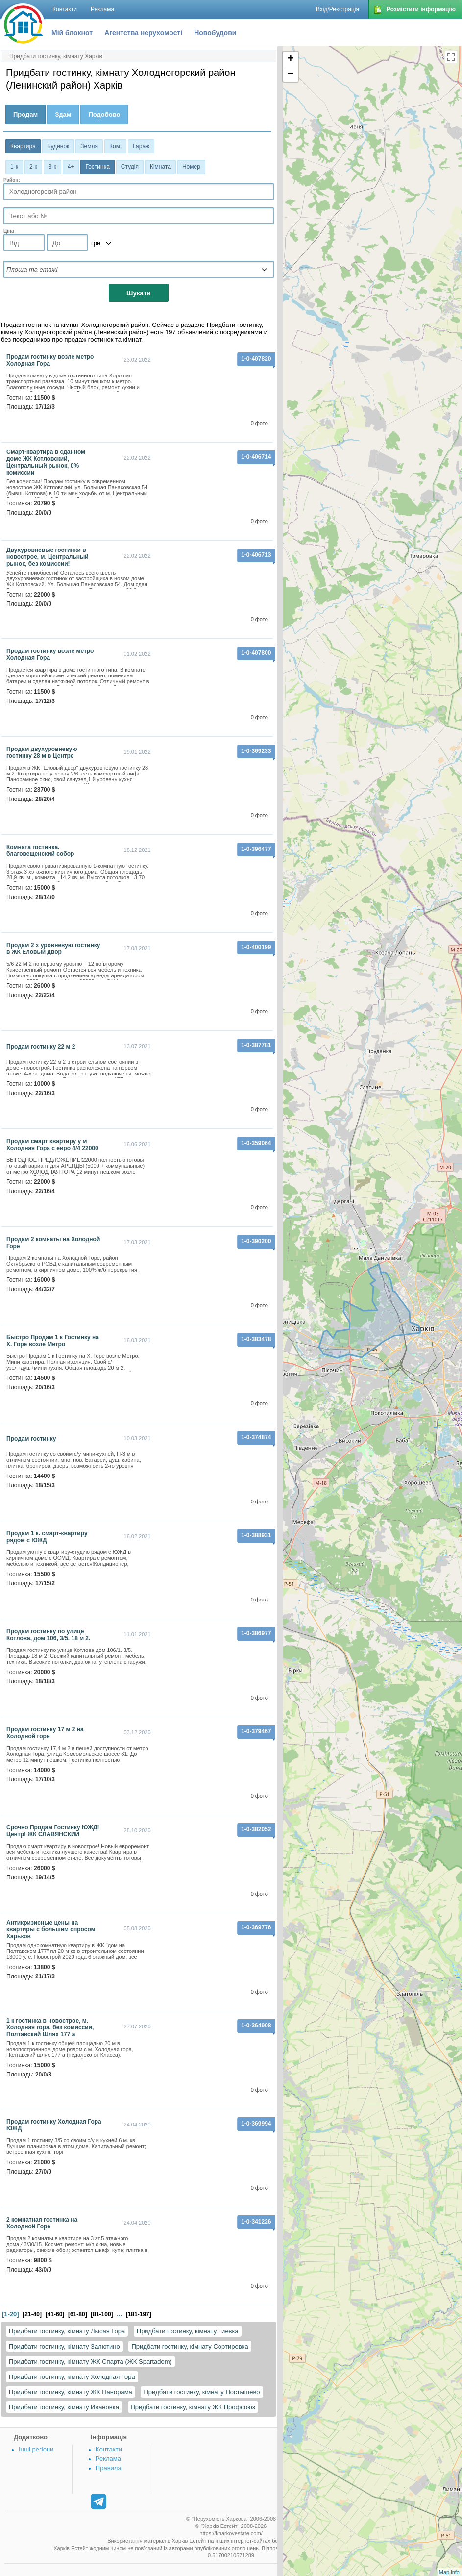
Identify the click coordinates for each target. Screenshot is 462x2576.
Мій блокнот (72, 33)
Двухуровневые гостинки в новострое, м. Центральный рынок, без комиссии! (47, 557)
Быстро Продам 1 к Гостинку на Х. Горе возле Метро (52, 1341)
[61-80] (77, 2314)
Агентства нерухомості (143, 33)
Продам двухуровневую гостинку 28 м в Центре (41, 752)
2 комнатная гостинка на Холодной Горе (41, 2223)
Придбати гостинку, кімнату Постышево (202, 2392)
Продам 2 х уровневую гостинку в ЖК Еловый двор (53, 948)
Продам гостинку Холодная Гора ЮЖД (53, 2125)
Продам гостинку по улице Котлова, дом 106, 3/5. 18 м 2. (48, 1635)
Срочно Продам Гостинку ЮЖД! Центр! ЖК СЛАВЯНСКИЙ (52, 1831)
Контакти (109, 2449)
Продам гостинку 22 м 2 (40, 1046)
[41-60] (55, 2314)
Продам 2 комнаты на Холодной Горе (53, 1243)
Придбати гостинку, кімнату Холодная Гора (72, 2376)
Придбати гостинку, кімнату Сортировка (189, 2346)
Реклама (108, 2458)
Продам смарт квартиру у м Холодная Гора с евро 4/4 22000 (52, 1144)
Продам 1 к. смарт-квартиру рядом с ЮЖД (47, 1537)
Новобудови (215, 33)
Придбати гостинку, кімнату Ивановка (64, 2407)
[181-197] (138, 2314)
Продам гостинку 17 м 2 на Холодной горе (45, 1733)
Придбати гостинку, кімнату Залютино (64, 2346)
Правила (109, 2468)
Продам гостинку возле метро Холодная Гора (50, 360)
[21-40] (32, 2314)
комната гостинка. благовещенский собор (40, 850)
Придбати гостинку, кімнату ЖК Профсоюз (193, 2407)
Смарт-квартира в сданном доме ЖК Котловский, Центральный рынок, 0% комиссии (45, 462)
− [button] (291, 74)
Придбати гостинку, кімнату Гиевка (188, 2331)
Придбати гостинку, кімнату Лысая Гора (67, 2331)
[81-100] (102, 2314)
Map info (449, 2572)
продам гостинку (31, 1438)
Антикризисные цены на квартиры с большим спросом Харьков (50, 1929)
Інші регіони (36, 2449)
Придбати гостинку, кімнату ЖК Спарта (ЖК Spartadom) (90, 2361)
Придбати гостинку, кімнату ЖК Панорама (70, 2392)
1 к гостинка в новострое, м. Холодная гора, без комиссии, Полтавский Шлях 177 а (50, 2027)
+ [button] (291, 59)
